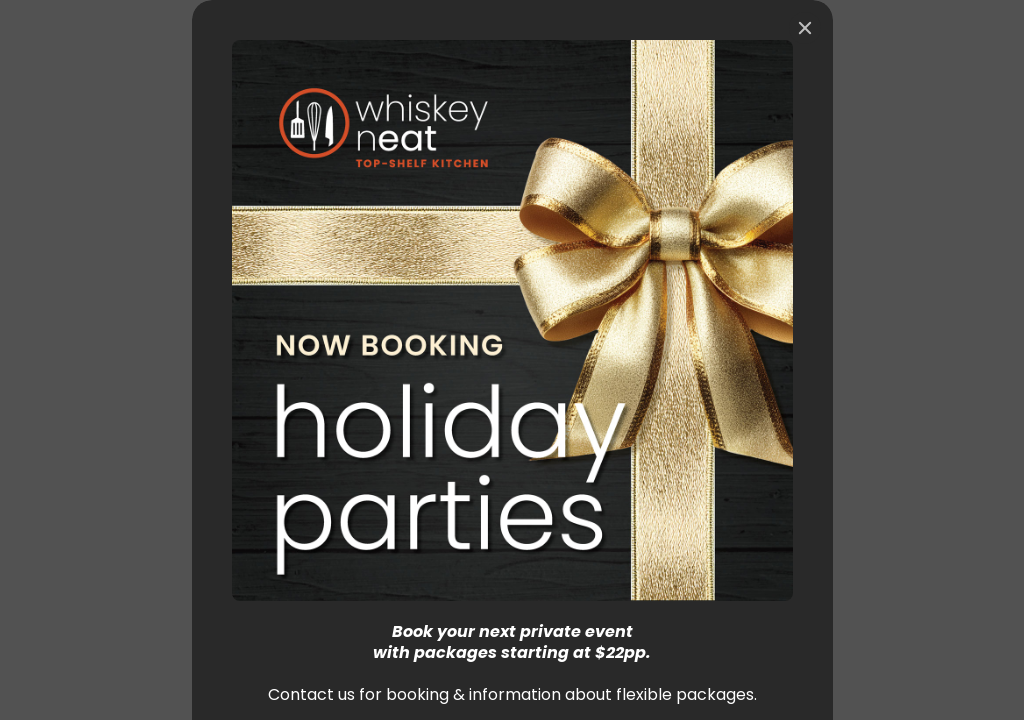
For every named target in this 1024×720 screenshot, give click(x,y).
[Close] (805, 28)
